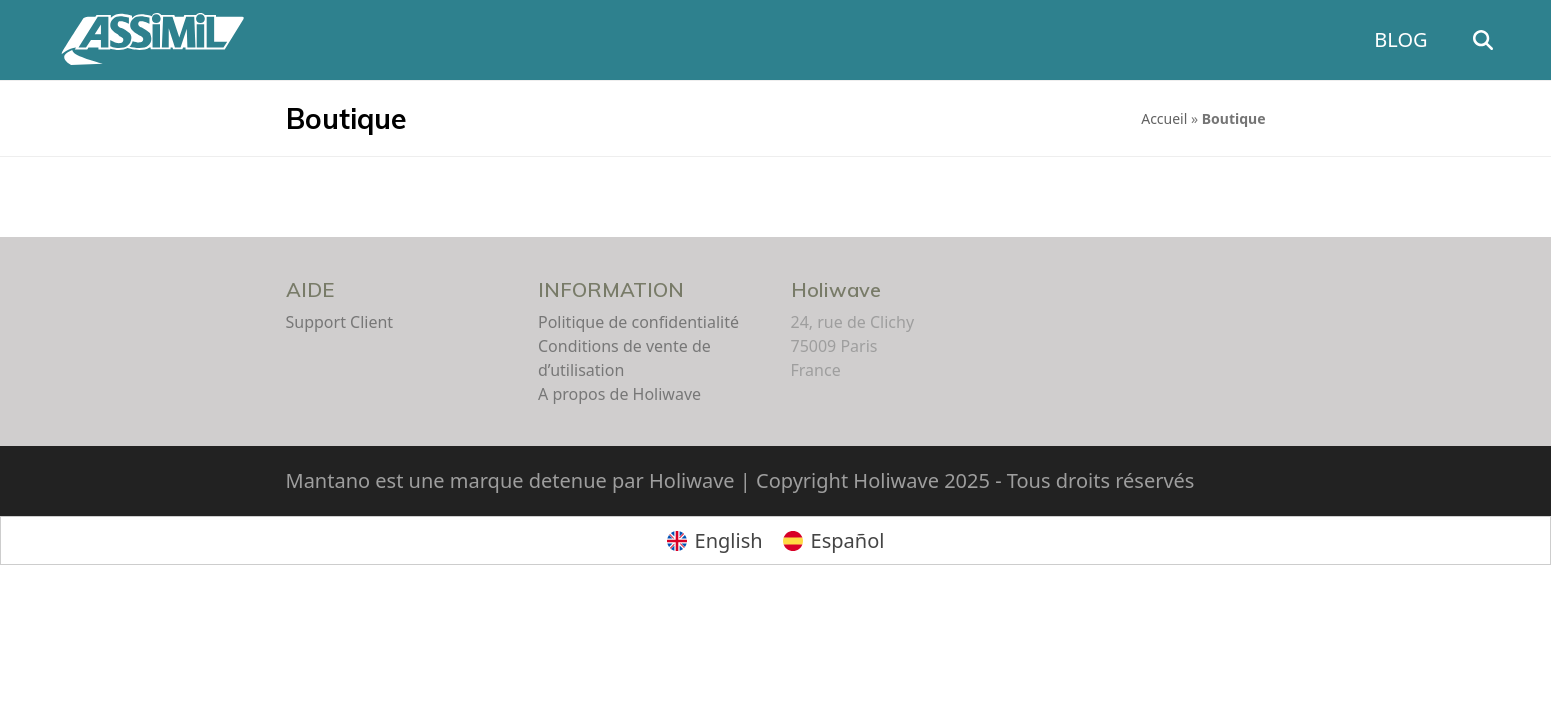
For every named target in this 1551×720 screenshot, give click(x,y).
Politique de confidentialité (638, 322)
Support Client (340, 322)
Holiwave (836, 289)
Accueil (1164, 118)
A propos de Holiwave (619, 394)
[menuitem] (715, 540)
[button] (1511, 40)
